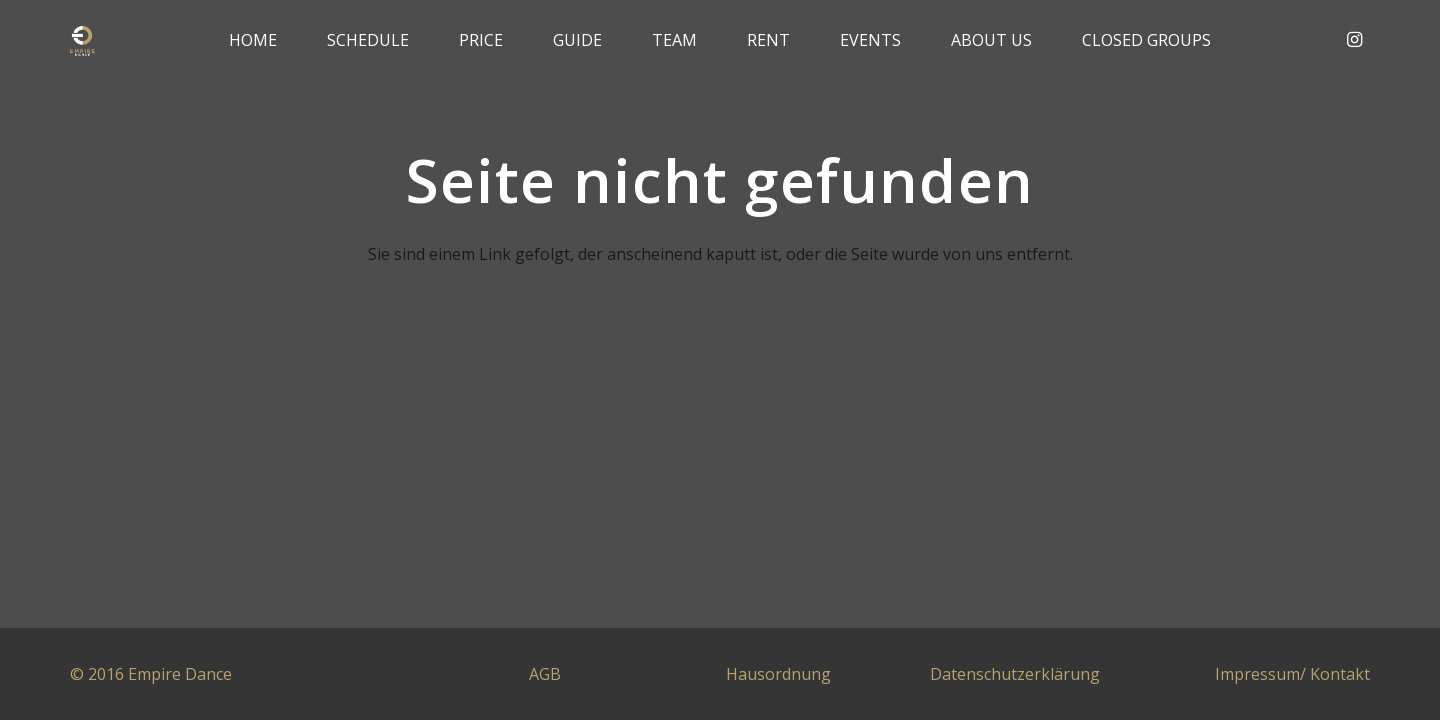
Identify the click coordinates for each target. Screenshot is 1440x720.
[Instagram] (1354, 40)
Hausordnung (778, 674)
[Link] (83, 40)
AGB (545, 674)
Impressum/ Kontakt (1292, 674)
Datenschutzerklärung (1015, 674)
